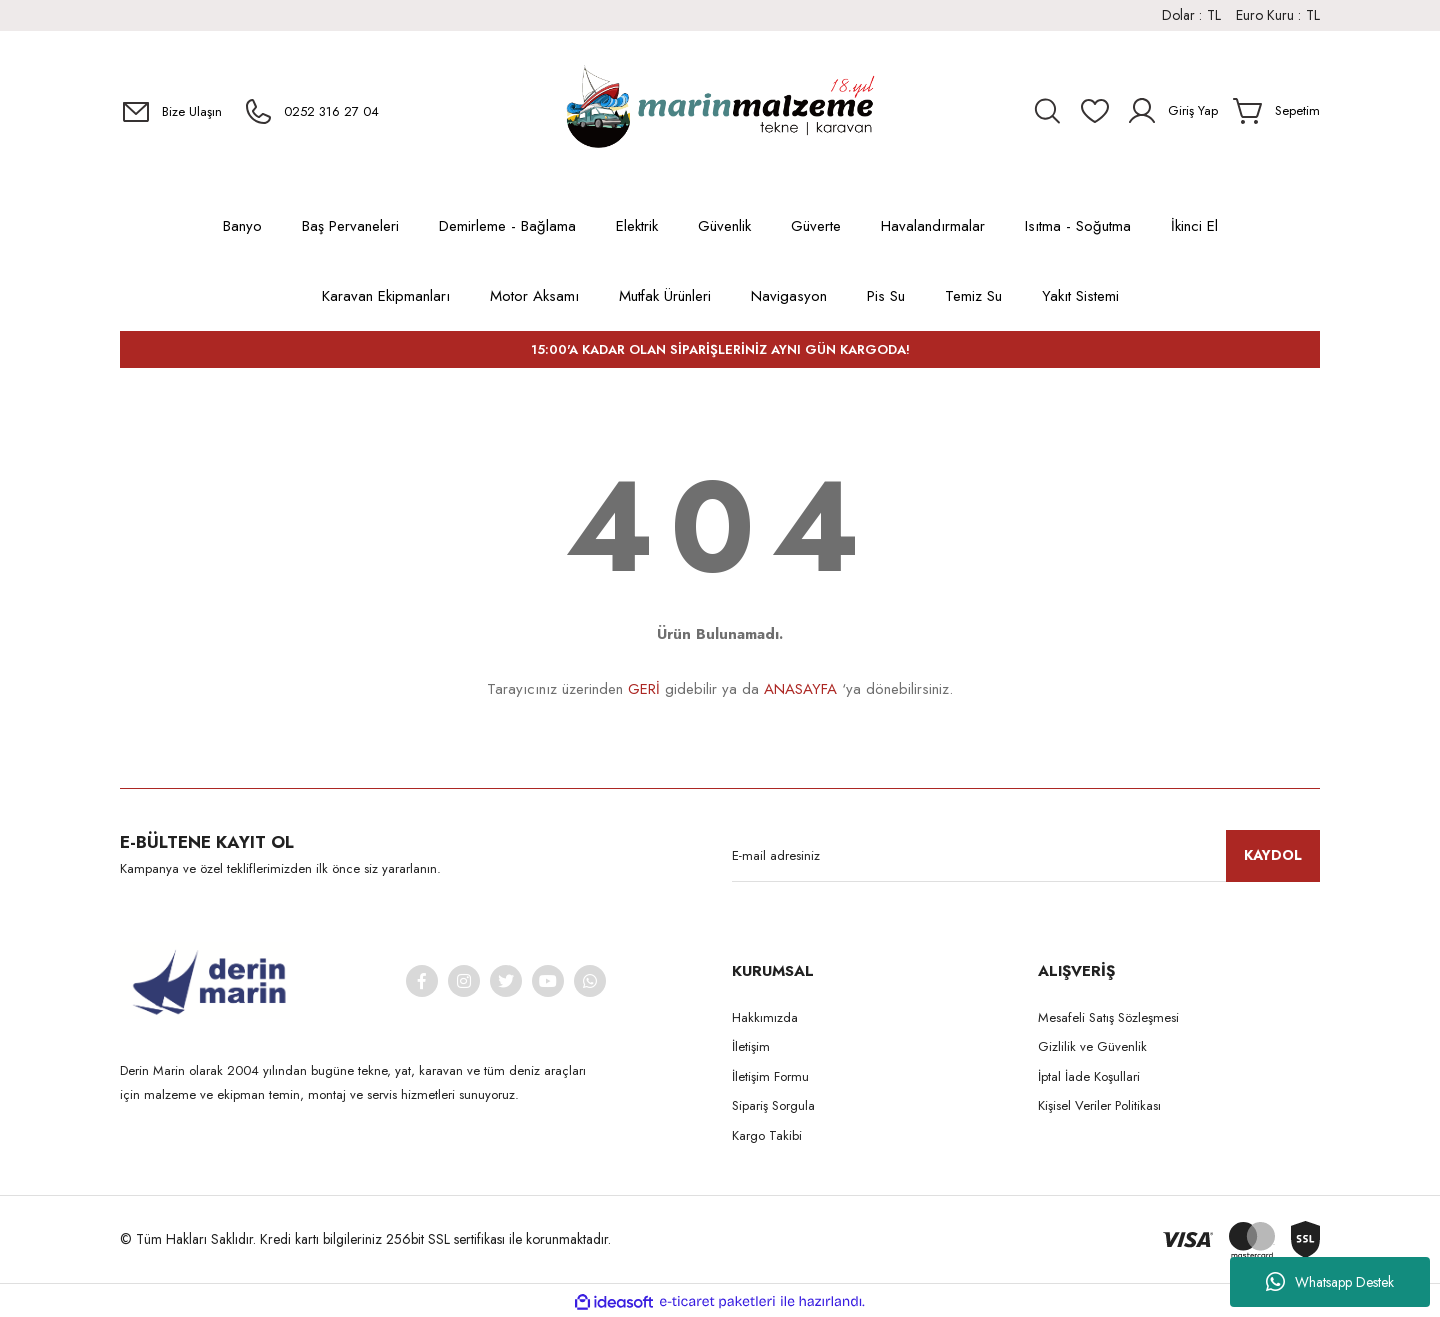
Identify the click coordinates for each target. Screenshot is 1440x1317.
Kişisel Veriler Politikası (1099, 1105)
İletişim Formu (770, 1076)
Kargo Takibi (767, 1135)
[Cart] (1276, 111)
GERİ (644, 689)
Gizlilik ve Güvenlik (1092, 1046)
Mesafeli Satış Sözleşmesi (1108, 1017)
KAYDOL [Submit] (1273, 855)
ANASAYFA (800, 689)
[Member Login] (1172, 111)
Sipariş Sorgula (773, 1105)
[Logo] (720, 111)
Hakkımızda (765, 1017)
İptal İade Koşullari (1089, 1076)
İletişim (751, 1046)
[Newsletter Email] (1026, 856)
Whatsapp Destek (1330, 1282)
